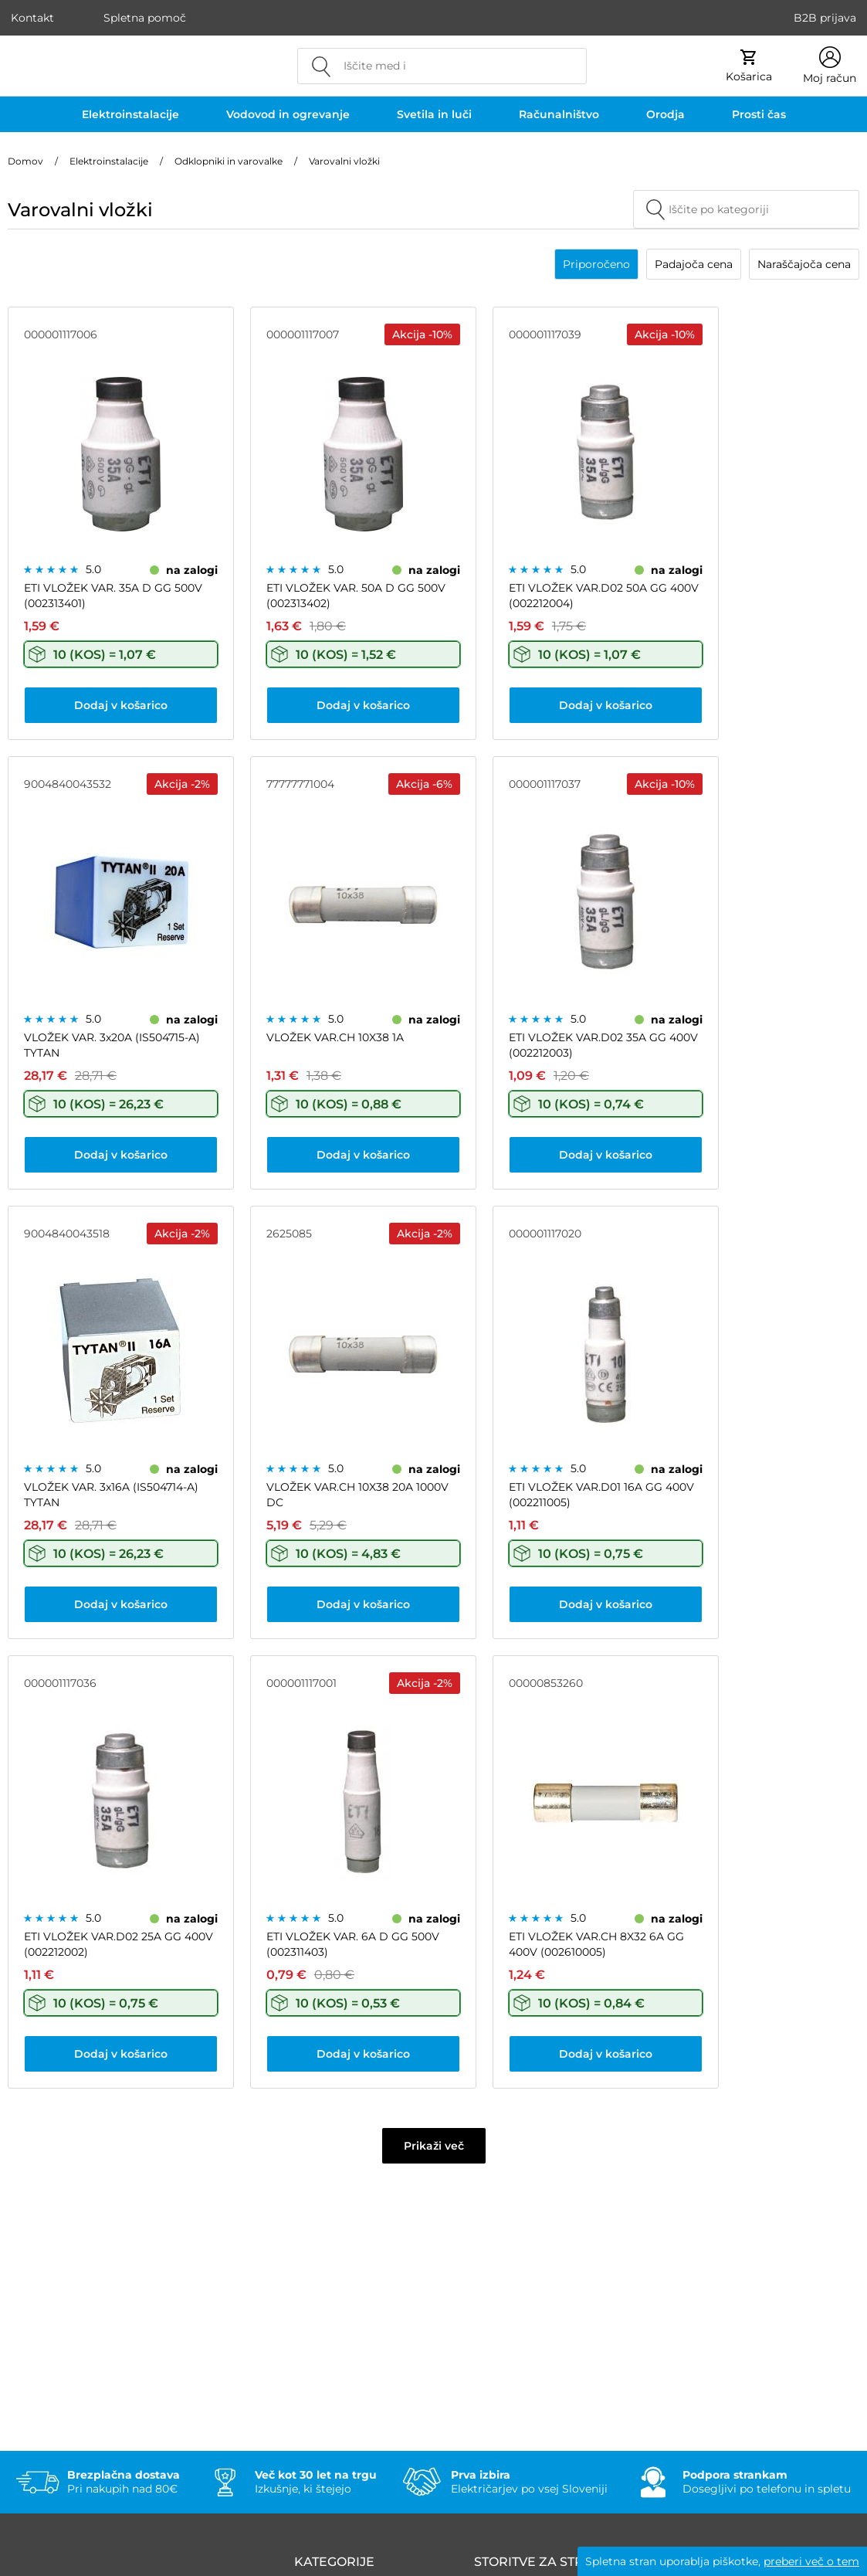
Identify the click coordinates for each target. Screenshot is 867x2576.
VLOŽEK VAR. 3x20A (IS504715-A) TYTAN (112, 1045)
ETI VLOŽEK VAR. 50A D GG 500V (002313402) (355, 595)
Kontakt (32, 18)
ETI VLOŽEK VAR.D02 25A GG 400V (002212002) (118, 1944)
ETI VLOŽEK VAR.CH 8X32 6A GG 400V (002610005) (596, 1944)
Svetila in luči (434, 114)
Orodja (665, 114)
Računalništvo (559, 114)
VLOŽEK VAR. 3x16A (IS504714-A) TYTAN (111, 1494)
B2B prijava (825, 18)
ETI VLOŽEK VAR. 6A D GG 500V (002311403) (352, 1944)
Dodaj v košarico (121, 705)
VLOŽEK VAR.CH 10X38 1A (335, 1037)
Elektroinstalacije (130, 114)
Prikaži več (434, 2146)
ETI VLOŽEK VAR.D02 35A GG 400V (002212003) (603, 1045)
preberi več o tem (811, 2561)
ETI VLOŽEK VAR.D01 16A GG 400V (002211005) (601, 1494)
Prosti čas (759, 114)
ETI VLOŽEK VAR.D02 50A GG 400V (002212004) (604, 595)
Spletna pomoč (144, 18)
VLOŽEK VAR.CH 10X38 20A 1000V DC (357, 1494)
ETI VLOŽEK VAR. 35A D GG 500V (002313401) (113, 595)
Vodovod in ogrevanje (288, 114)
